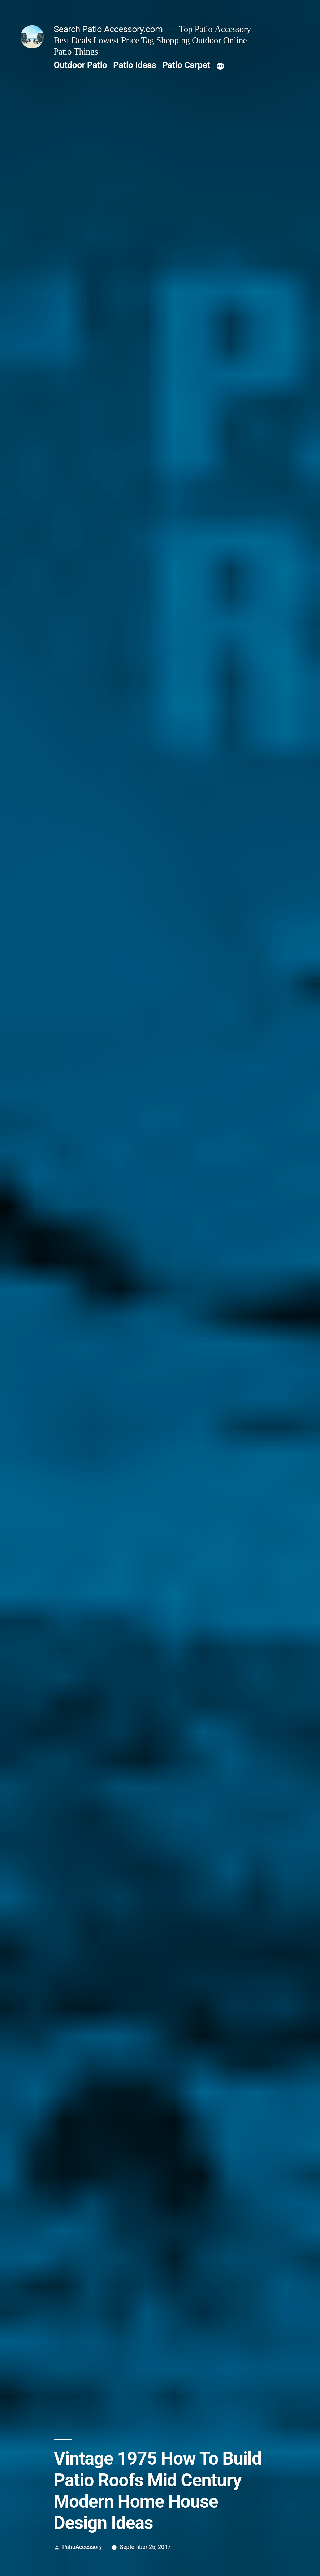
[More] (220, 66)
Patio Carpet (186, 65)
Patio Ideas (134, 65)
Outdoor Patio (80, 65)
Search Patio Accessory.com (108, 29)
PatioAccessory (82, 2546)
